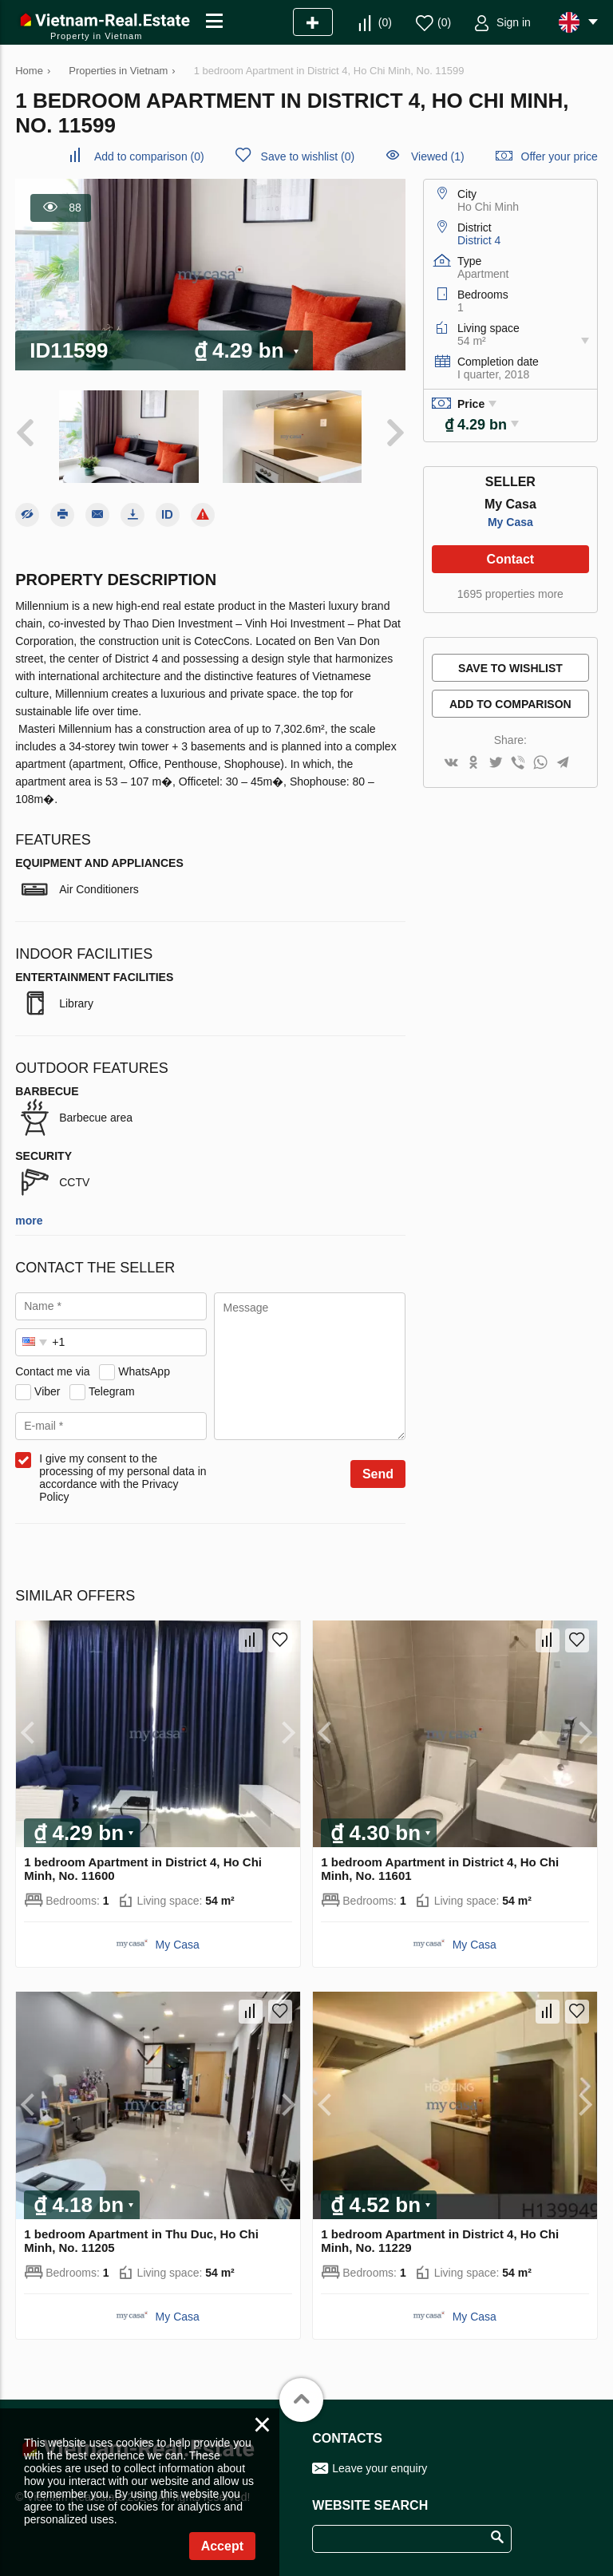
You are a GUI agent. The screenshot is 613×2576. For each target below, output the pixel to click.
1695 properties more (510, 594)
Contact (511, 559)
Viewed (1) (438, 156)
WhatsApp (144, 1371)
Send (378, 1474)
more (28, 1220)
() (385, 22)
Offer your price (559, 156)
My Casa (510, 522)
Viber (47, 1391)
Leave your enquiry (379, 2468)
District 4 (478, 240)
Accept (222, 2546)
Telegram (112, 1391)
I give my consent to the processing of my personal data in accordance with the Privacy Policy (122, 1477)
